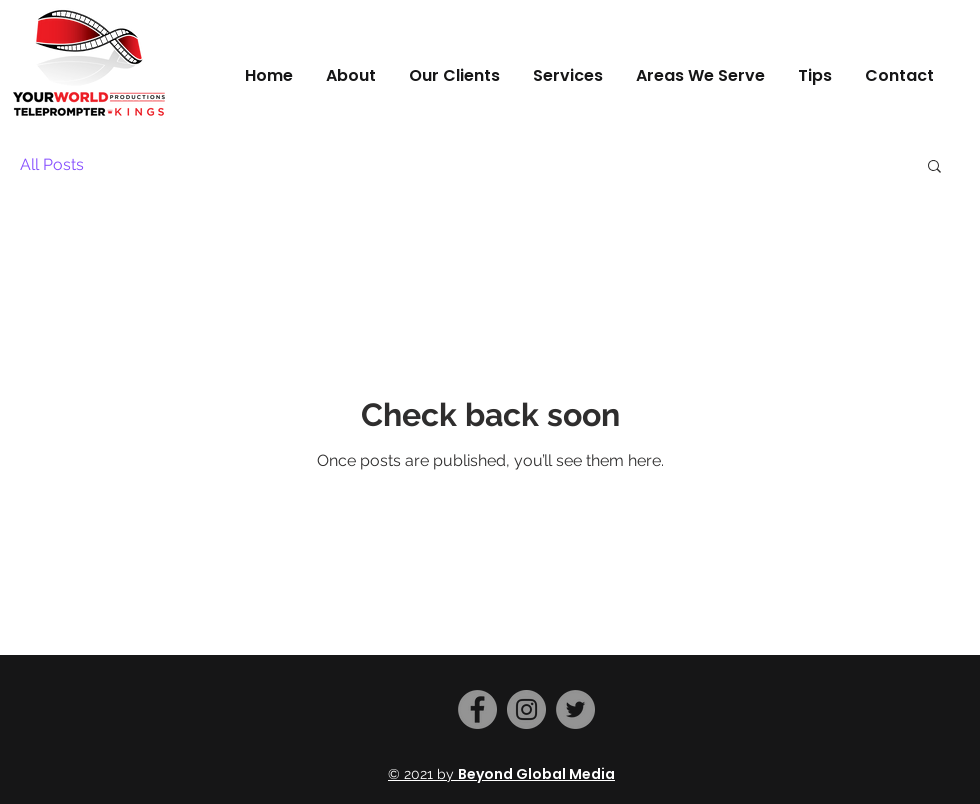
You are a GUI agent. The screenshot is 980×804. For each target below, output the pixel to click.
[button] (934, 167)
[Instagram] (526, 709)
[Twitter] (575, 709)
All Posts (52, 164)
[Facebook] (477, 709)
